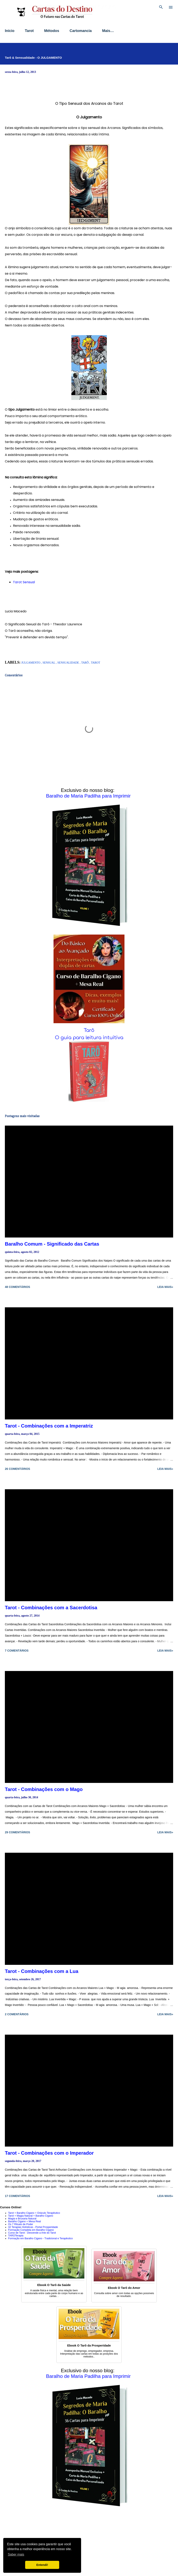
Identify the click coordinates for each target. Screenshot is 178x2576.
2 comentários (17, 2014)
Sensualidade (68, 662)
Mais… (108, 31)
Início (9, 31)
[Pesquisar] (161, 7)
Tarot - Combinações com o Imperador (49, 2153)
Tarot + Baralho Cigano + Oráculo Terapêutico (34, 2213)
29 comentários (17, 1832)
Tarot (29, 31)
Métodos (51, 31)
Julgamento (31, 662)
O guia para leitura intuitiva (89, 1037)
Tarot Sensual (24, 582)
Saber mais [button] (16, 2554)
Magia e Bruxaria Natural (22, 2218)
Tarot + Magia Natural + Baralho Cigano (30, 2215)
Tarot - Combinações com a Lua (41, 1971)
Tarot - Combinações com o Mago (44, 1789)
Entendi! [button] (42, 2564)
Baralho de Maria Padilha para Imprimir (88, 796)
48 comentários (17, 1287)
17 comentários (17, 2196)
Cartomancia (81, 31)
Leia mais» (165, 1287)
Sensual (49, 662)
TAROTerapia (15, 2235)
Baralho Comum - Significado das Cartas (52, 1244)
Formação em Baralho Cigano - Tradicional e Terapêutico (40, 2238)
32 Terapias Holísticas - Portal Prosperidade (33, 2227)
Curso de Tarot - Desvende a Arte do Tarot (32, 2232)
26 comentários (17, 1468)
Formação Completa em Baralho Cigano (31, 2230)
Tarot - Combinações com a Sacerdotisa (51, 1607)
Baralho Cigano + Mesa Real (24, 2221)
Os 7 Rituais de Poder (20, 2224)
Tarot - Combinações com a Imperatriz (49, 1426)
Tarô (85, 662)
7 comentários (17, 1650)
